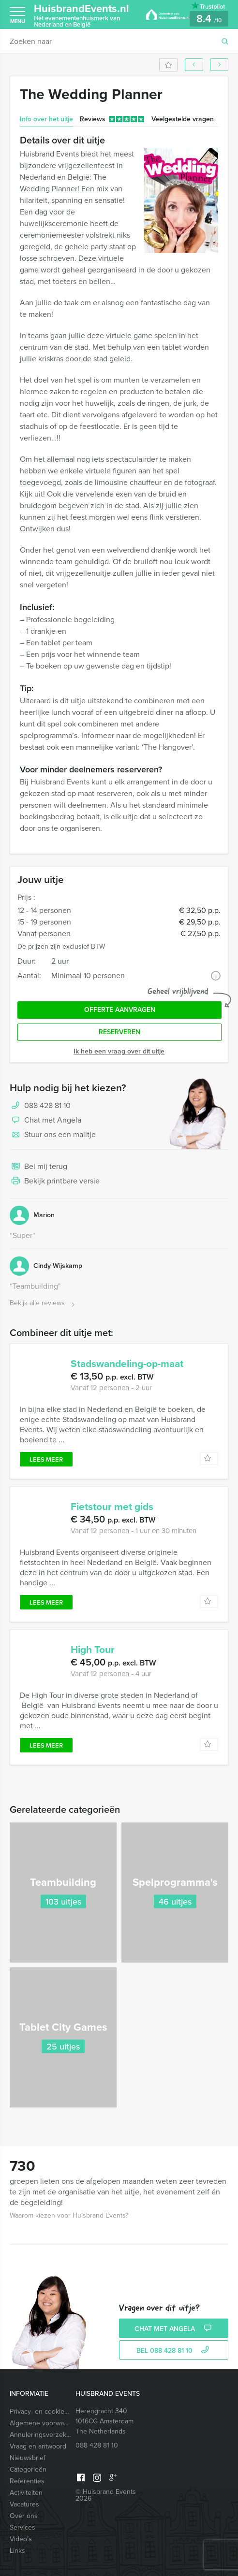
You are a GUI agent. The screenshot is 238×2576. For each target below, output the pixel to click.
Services (22, 2527)
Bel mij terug (38, 1167)
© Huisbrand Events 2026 (105, 2495)
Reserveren (119, 1032)
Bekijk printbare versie (55, 1181)
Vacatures (24, 2504)
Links (17, 2551)
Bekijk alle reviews (43, 1303)
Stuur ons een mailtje (53, 1135)
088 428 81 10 (47, 1105)
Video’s (21, 2539)
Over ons (24, 2516)
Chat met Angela (45, 1120)
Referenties (27, 2481)
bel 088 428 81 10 (173, 2351)
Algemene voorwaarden (41, 2423)
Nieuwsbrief (27, 2458)
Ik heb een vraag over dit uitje (119, 1051)
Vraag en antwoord (38, 2446)
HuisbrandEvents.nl (83, 14)
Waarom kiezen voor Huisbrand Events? (69, 2215)
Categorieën (28, 2469)
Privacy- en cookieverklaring (41, 2411)
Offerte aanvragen (119, 1010)
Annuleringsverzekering (41, 2435)
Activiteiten (26, 2493)
